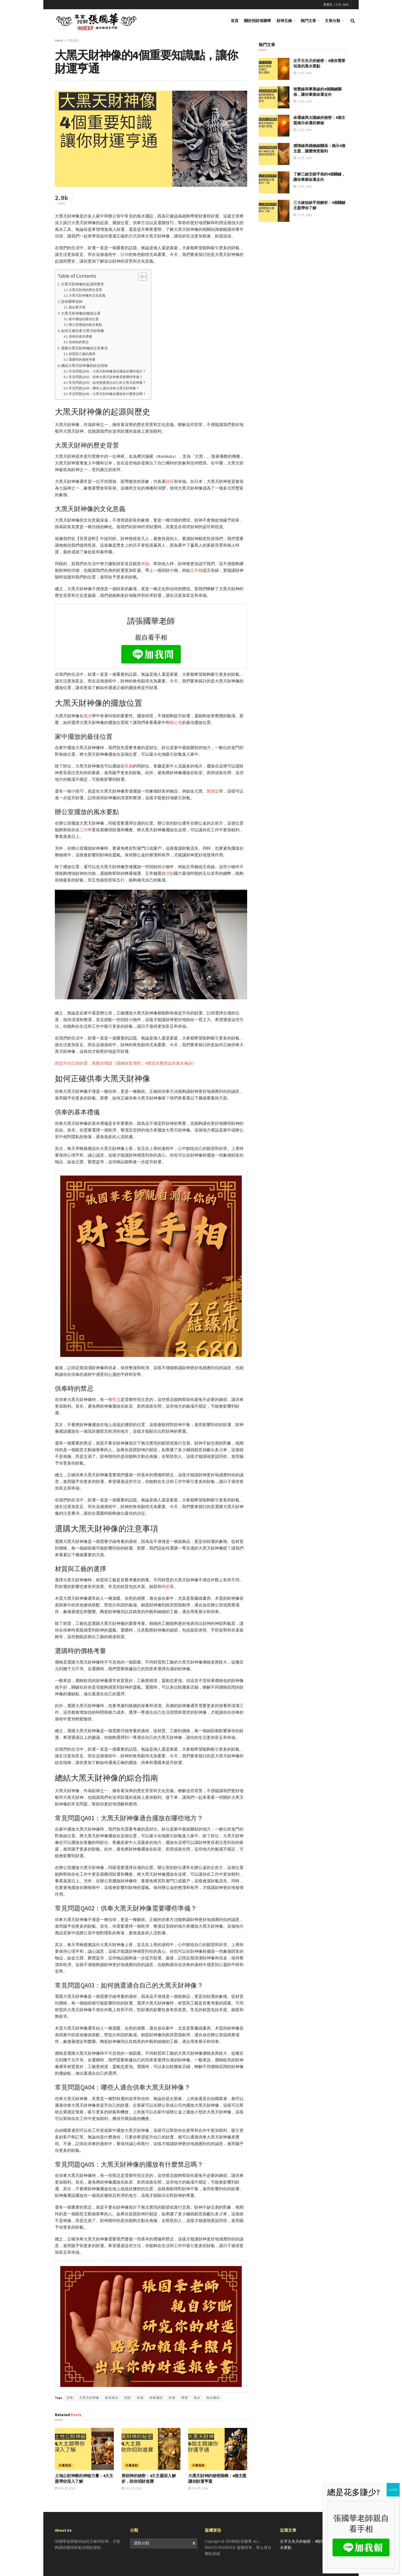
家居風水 (111, 2398)
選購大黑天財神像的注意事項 (84, 348)
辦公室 (176, 722)
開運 (184, 2398)
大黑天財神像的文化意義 (87, 295)
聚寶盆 (213, 791)
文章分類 (332, 20)
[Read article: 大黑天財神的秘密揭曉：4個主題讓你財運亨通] (217, 2449)
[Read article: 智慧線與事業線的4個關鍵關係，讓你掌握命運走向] (274, 97)
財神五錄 (284, 20)
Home (59, 40)
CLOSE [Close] (393, 2510)
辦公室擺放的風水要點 (85, 325)
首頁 (234, 20)
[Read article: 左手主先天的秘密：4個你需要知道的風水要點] (274, 69)
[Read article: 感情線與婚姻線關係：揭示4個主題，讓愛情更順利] (274, 154)
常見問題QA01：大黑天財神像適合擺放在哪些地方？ (107, 371)
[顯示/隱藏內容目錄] (140, 276)
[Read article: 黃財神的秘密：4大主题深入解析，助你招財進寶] (151, 2449)
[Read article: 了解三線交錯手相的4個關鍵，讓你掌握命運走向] (274, 182)
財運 (172, 2398)
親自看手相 (77, 307)
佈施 (145, 563)
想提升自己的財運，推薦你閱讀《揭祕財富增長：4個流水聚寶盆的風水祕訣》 (125, 1063)
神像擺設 (156, 2398)
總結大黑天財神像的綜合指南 (84, 365)
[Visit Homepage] (101, 21)
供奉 (70, 2398)
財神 (124, 254)
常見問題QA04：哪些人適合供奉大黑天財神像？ (104, 388)
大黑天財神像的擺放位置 (80, 313)
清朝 (170, 873)
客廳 (129, 765)
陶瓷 (166, 1586)
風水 (88, 715)
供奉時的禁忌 (79, 342)
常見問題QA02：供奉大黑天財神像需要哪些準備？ (106, 377)
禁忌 (116, 1399)
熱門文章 (308, 20)
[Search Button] (352, 20)
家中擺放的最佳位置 (84, 319)
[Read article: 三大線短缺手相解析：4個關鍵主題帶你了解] (274, 211)
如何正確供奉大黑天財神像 (82, 330)
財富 (170, 481)
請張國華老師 (72, 301)
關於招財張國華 (257, 20)
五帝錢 (196, 570)
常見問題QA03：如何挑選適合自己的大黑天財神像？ (107, 382)
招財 (127, 2398)
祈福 (140, 2398)
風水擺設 (213, 2398)
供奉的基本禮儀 (80, 336)
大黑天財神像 (89, 2398)
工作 (83, 829)
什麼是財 (72, 40)
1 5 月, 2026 (302, 73)
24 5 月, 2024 (65, 2488)
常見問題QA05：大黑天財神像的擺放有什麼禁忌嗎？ (107, 394)
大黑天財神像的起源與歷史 (82, 284)
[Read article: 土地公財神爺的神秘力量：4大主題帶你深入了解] (84, 2449)
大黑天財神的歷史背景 (85, 290)
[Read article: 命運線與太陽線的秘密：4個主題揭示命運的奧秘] (274, 126)
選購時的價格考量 (82, 359)
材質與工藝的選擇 (82, 354)
